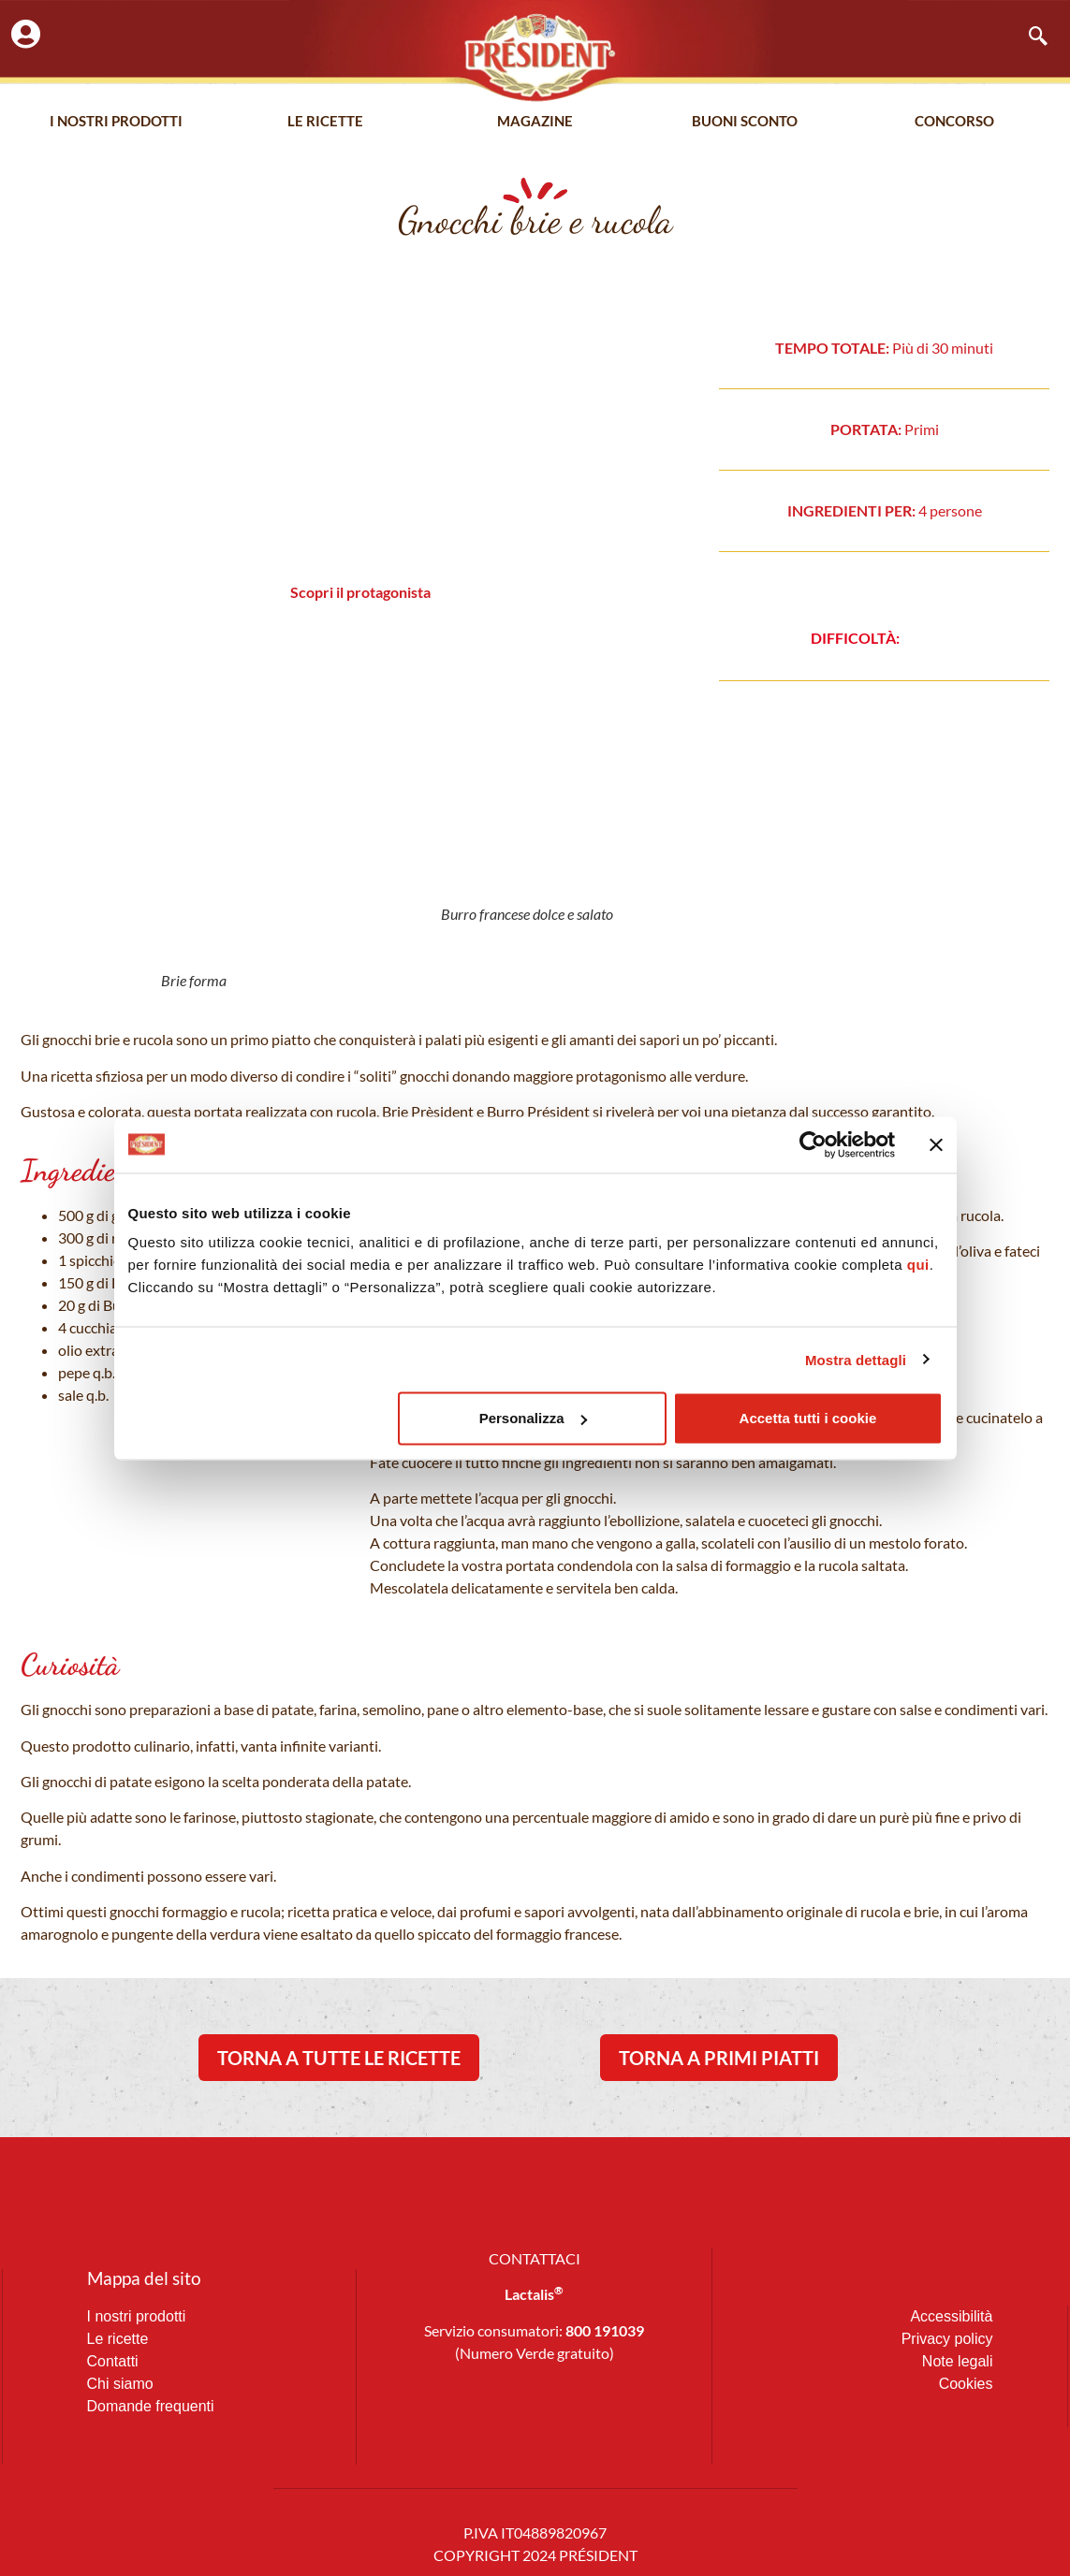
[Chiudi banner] (936, 1144)
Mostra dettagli (855, 1359)
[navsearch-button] (1029, 37)
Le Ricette (325, 120)
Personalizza (533, 1418)
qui (918, 1265)
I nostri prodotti (116, 120)
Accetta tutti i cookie (808, 1418)
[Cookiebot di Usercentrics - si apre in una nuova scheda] (813, 1144)
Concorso (954, 120)
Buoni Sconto (745, 120)
